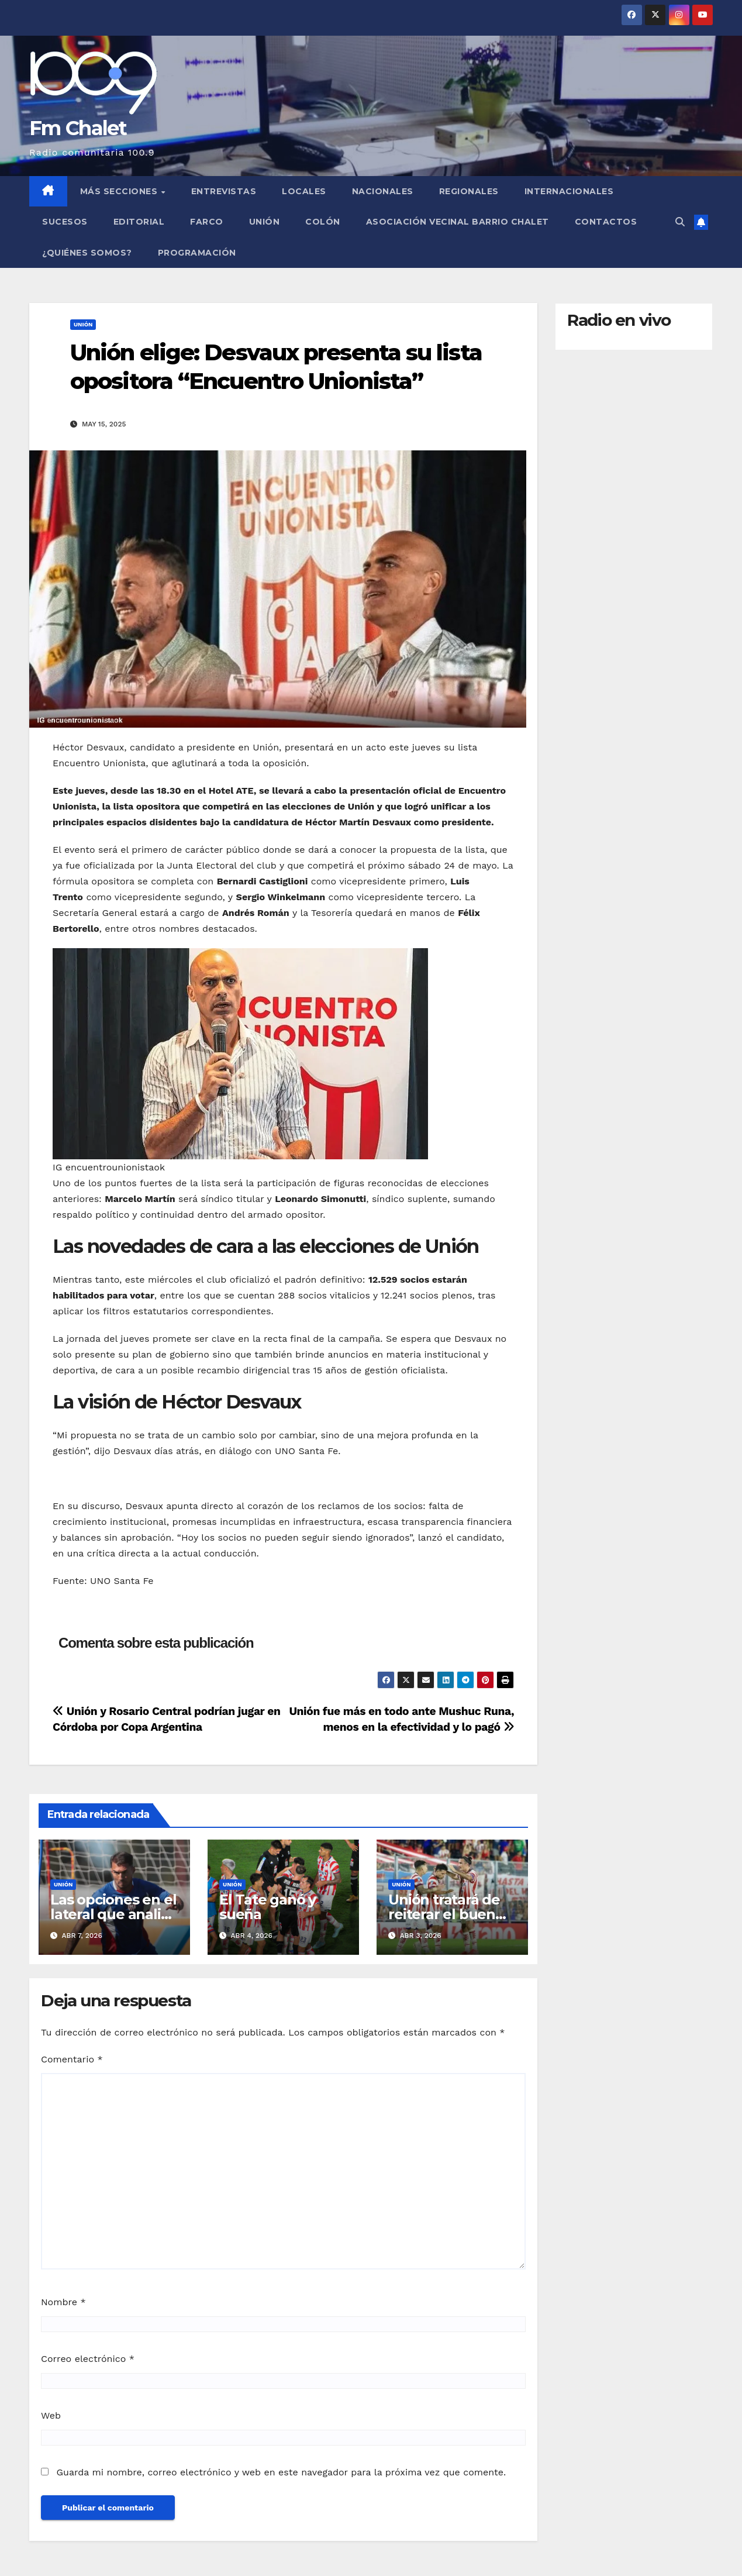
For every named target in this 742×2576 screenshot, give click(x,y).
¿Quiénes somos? (87, 252)
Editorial (139, 221)
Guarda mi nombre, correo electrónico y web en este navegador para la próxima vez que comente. (281, 2472)
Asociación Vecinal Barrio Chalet (457, 221)
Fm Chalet (78, 128)
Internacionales (569, 191)
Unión (264, 221)
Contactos (606, 221)
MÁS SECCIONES (120, 191)
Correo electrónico (87, 2358)
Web (51, 2415)
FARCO (206, 221)
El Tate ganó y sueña (267, 1907)
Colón (322, 221)
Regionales (469, 191)
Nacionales (382, 191)
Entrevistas (224, 191)
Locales (304, 191)
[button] (680, 222)
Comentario (72, 2059)
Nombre (63, 2302)
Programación (197, 252)
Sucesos (65, 221)
